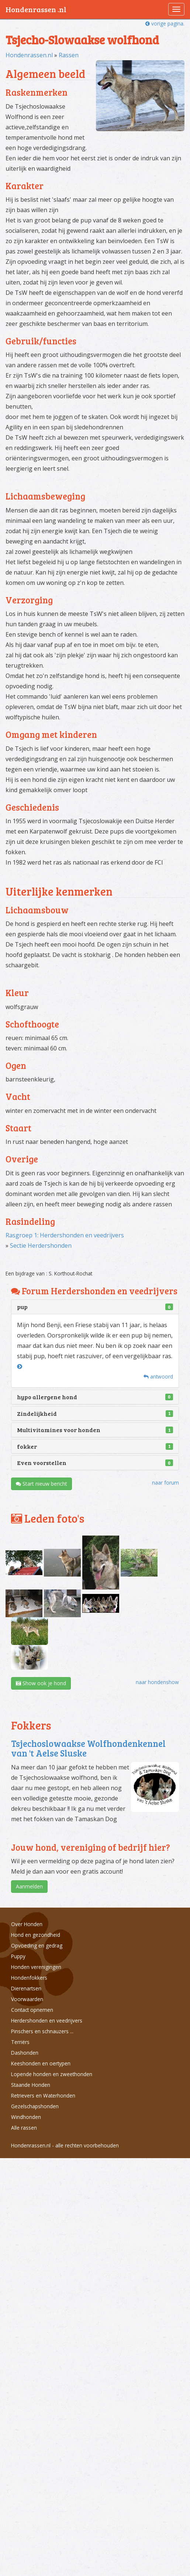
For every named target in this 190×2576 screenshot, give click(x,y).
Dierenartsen (26, 1988)
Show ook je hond (41, 1683)
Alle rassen (24, 2127)
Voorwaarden (27, 1999)
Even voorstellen (41, 1462)
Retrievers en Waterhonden (43, 2095)
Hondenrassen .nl (36, 9)
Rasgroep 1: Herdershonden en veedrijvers (65, 1235)
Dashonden (24, 2052)
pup (22, 1307)
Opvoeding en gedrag (36, 1945)
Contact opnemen (32, 2009)
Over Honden (26, 1924)
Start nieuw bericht (41, 1483)
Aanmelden (29, 1886)
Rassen (69, 55)
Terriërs (20, 2041)
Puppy (18, 1956)
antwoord (158, 1376)
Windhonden (26, 2116)
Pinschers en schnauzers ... (42, 2031)
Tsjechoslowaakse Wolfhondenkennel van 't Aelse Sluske (88, 1748)
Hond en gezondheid (35, 1934)
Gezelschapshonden (35, 2106)
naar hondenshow (157, 1682)
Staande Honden (30, 2084)
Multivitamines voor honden (58, 1430)
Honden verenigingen (36, 1966)
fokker (27, 1446)
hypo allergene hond (47, 1397)
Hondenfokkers (29, 1977)
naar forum (165, 1482)
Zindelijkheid (37, 1413)
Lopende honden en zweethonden (51, 2074)
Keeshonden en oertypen (40, 2063)
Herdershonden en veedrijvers (46, 2020)
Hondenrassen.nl (29, 55)
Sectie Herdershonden (41, 1245)
